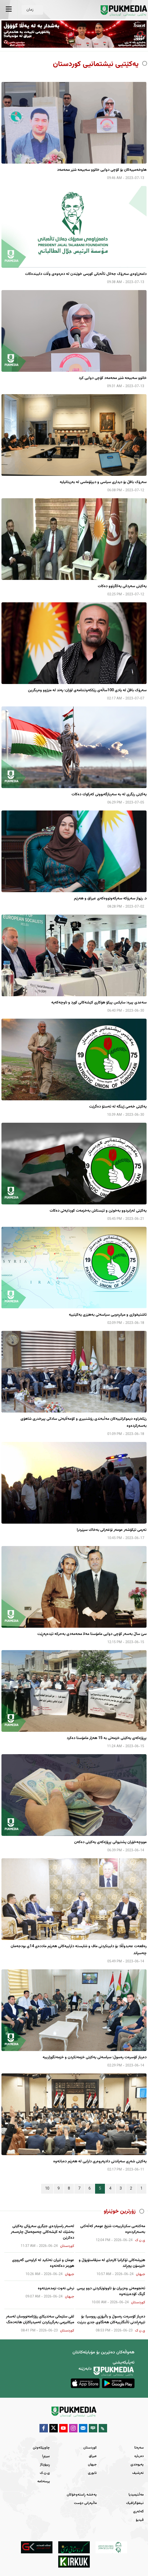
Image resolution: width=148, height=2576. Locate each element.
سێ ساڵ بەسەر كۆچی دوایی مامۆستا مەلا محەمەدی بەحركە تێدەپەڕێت (92, 1634)
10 (47, 2189)
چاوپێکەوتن (41, 2447)
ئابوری (92, 2473)
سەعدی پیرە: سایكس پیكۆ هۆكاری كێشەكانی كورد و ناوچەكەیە (99, 1003)
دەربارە (139, 2456)
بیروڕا (46, 2456)
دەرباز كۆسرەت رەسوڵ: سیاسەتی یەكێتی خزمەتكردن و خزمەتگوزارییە (95, 2057)
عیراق (93, 2456)
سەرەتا (139, 2447)
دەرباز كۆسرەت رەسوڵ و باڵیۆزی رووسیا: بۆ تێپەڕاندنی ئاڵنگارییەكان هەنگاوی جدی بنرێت (111, 2319)
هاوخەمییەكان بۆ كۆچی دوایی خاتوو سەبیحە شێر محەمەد (102, 170)
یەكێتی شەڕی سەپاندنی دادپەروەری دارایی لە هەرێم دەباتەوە (100, 2161)
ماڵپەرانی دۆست (85, 2503)
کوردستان (90, 2447)
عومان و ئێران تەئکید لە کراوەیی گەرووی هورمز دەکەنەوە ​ (43, 2263)
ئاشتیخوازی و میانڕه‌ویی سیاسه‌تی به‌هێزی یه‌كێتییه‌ (108, 1315)
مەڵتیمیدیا (136, 2494)
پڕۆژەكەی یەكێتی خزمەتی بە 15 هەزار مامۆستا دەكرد (107, 1738)
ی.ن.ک (45, 2473)
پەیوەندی (137, 2464)
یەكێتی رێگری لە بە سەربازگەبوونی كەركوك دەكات (109, 794)
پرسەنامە (43, 2481)
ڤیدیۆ (140, 2520)
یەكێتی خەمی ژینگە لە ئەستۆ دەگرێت (118, 1107)
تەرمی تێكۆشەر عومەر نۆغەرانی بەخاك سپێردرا (112, 1530)
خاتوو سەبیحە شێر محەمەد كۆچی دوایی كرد (113, 378)
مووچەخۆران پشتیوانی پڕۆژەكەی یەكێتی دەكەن (110, 1842)
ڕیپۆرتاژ (45, 2464)
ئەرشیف (138, 2473)
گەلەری (138, 2511)
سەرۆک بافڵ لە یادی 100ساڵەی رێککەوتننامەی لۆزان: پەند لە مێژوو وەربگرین (87, 690)
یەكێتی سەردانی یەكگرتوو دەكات (122, 586)
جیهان (92, 2464)
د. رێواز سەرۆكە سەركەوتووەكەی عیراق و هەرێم (110, 899)
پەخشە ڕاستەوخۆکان (82, 2494)
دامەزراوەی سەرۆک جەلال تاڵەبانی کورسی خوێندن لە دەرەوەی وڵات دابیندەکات (86, 274)
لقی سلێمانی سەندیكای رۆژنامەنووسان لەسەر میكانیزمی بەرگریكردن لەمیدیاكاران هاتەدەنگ (40, 2319)
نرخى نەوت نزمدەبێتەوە (56, 2288)
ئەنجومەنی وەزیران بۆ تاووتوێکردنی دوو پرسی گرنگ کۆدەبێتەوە (111, 2291)
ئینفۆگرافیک (135, 2503)
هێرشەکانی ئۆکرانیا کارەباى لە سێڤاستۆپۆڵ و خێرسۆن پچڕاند (112, 2263)
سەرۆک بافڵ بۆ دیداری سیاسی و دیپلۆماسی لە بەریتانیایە (103, 482)
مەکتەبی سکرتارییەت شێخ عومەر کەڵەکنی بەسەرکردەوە (112, 2229)
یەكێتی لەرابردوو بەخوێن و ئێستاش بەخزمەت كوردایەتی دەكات (98, 1211)
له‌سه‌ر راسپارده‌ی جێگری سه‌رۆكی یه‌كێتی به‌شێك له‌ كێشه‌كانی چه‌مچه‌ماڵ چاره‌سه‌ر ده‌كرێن (42, 2232)
